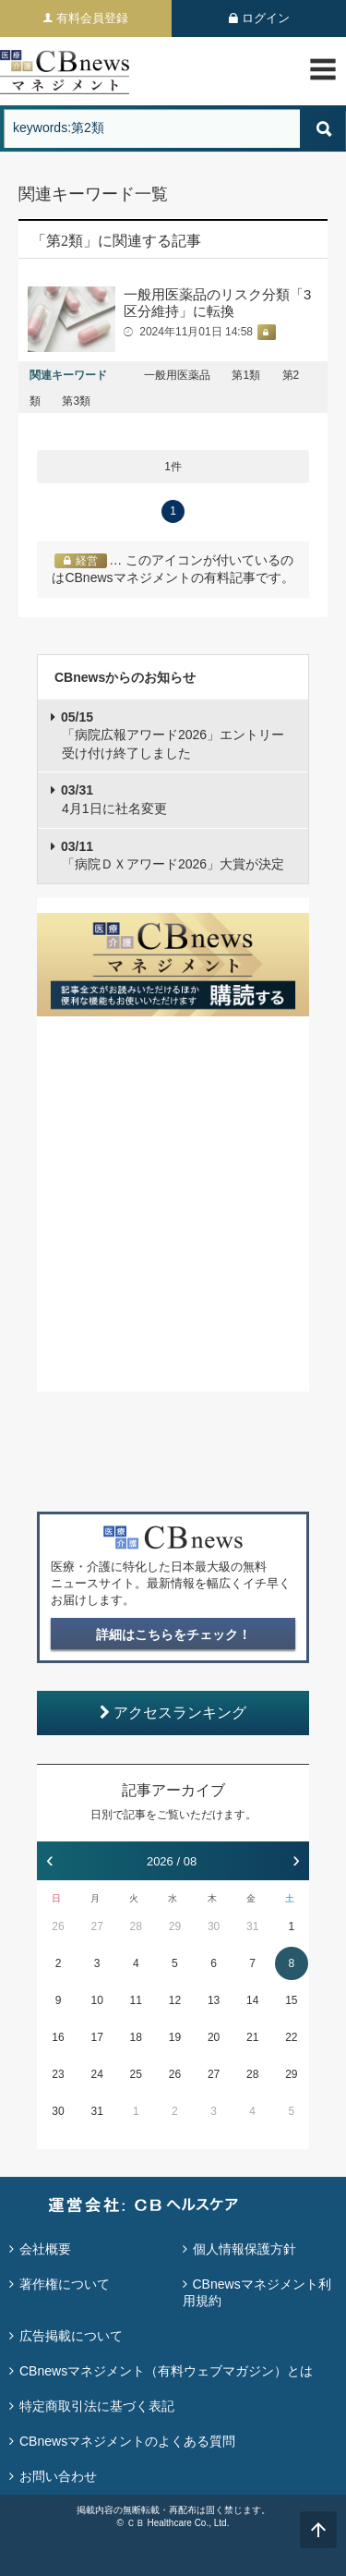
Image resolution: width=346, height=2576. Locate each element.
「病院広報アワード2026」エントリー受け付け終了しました (172, 735)
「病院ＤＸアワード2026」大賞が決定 (172, 855)
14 (252, 2000)
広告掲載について (71, 2335)
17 (96, 2037)
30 (214, 1926)
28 (136, 1926)
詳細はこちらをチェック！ (173, 1634)
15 (291, 2000)
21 (252, 2037)
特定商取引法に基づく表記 (96, 2406)
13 (214, 2000)
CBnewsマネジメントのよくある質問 (127, 2441)
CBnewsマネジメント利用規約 (257, 2292)
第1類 (246, 375)
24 (96, 2074)
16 (58, 2037)
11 (136, 2000)
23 (58, 2074)
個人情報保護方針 (244, 2249)
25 (136, 2074)
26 (58, 1926)
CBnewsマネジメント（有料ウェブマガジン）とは (166, 2370)
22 (291, 2037)
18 (136, 2037)
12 (175, 2000)
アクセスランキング (173, 1712)
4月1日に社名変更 (114, 799)
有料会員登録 (92, 18)
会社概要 (45, 2249)
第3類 (76, 401)
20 (214, 2037)
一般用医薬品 (177, 375)
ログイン (266, 18)
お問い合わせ (58, 2476)
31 (252, 1926)
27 (96, 1926)
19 (175, 2037)
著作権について (64, 2284)
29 (175, 1926)
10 (96, 2000)
